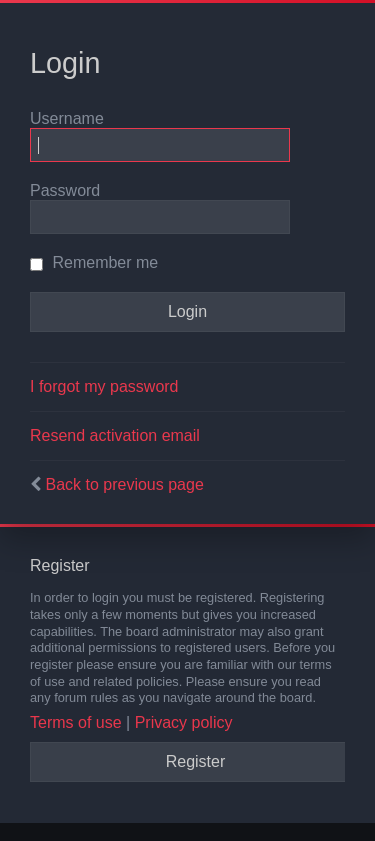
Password (65, 190)
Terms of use (76, 722)
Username (67, 118)
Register (196, 761)
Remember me (94, 262)
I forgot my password (104, 386)
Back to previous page (124, 484)
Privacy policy (184, 722)
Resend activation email (115, 435)
